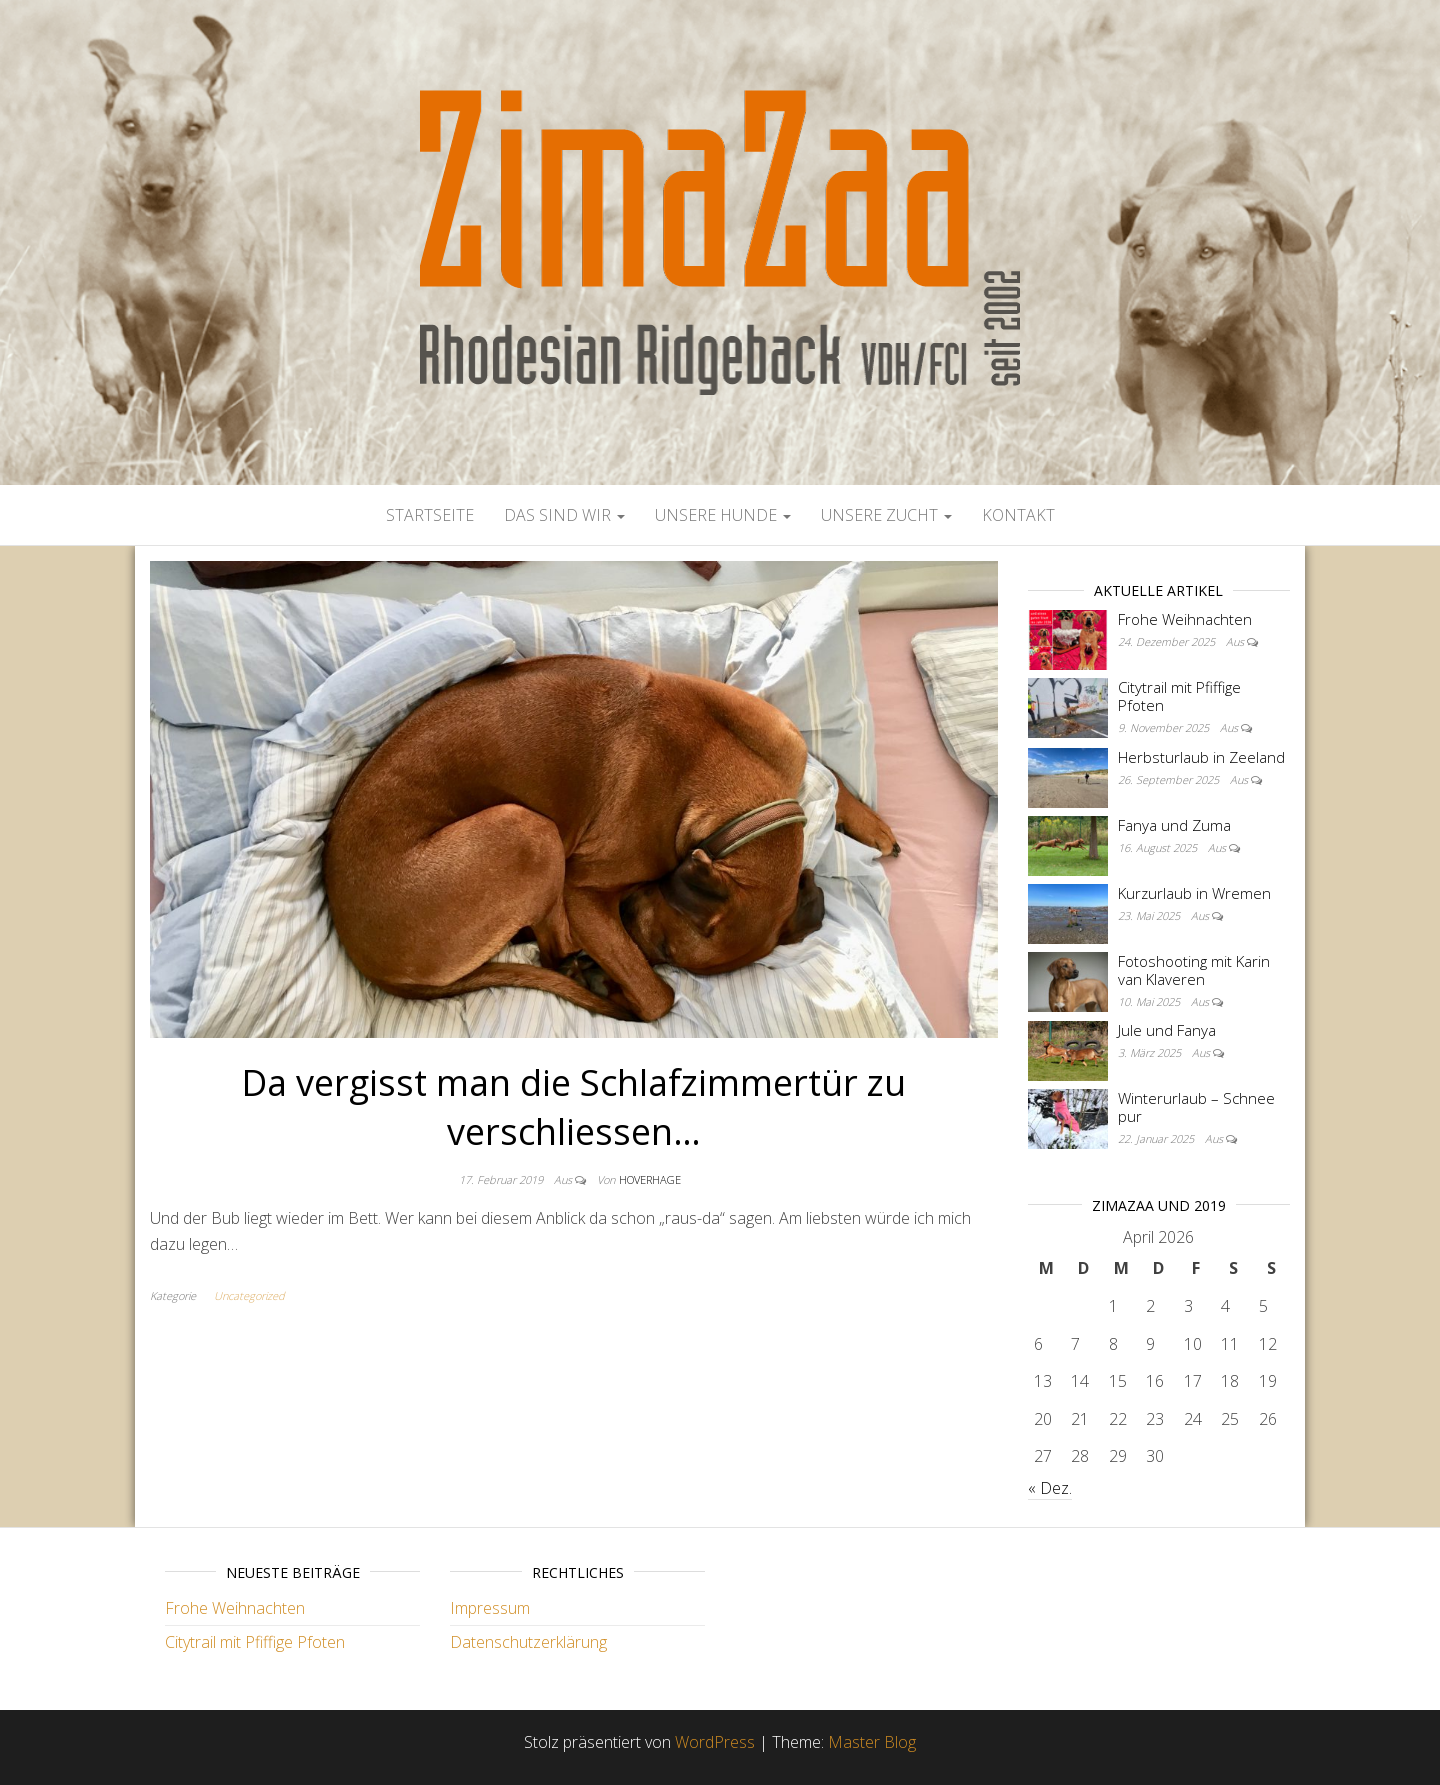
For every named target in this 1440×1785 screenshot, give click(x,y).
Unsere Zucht (886, 515)
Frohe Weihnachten (1185, 619)
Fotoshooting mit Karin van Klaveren (1194, 970)
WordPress (715, 1742)
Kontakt (1018, 515)
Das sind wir (564, 515)
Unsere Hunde (723, 515)
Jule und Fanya (1167, 1030)
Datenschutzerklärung (528, 1642)
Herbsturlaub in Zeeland (1201, 757)
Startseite (430, 515)
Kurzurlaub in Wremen (1194, 893)
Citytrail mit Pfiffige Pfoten (1179, 696)
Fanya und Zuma (1174, 825)
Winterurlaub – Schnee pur (1196, 1107)
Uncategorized (249, 1295)
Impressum (490, 1608)
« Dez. (1050, 1488)
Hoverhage (650, 1179)
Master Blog (872, 1742)
